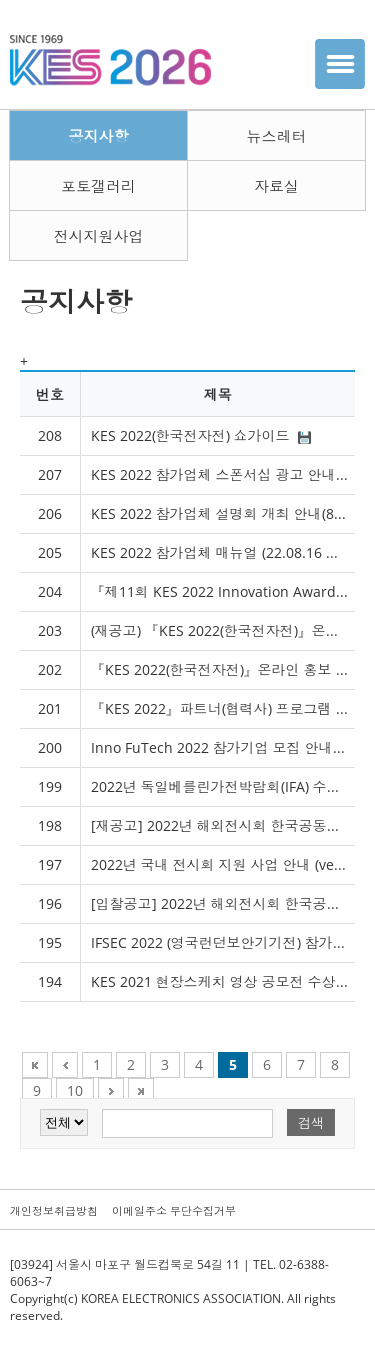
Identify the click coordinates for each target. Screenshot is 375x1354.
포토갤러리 (98, 186)
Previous (65, 1065)
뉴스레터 (276, 136)
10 (75, 1090)
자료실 (276, 186)
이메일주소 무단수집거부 (174, 1210)
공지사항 (98, 136)
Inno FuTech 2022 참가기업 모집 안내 (222, 747)
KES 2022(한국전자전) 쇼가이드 (201, 435)
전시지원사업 (98, 236)
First (35, 1065)
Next (111, 1091)
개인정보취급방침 (54, 1210)
